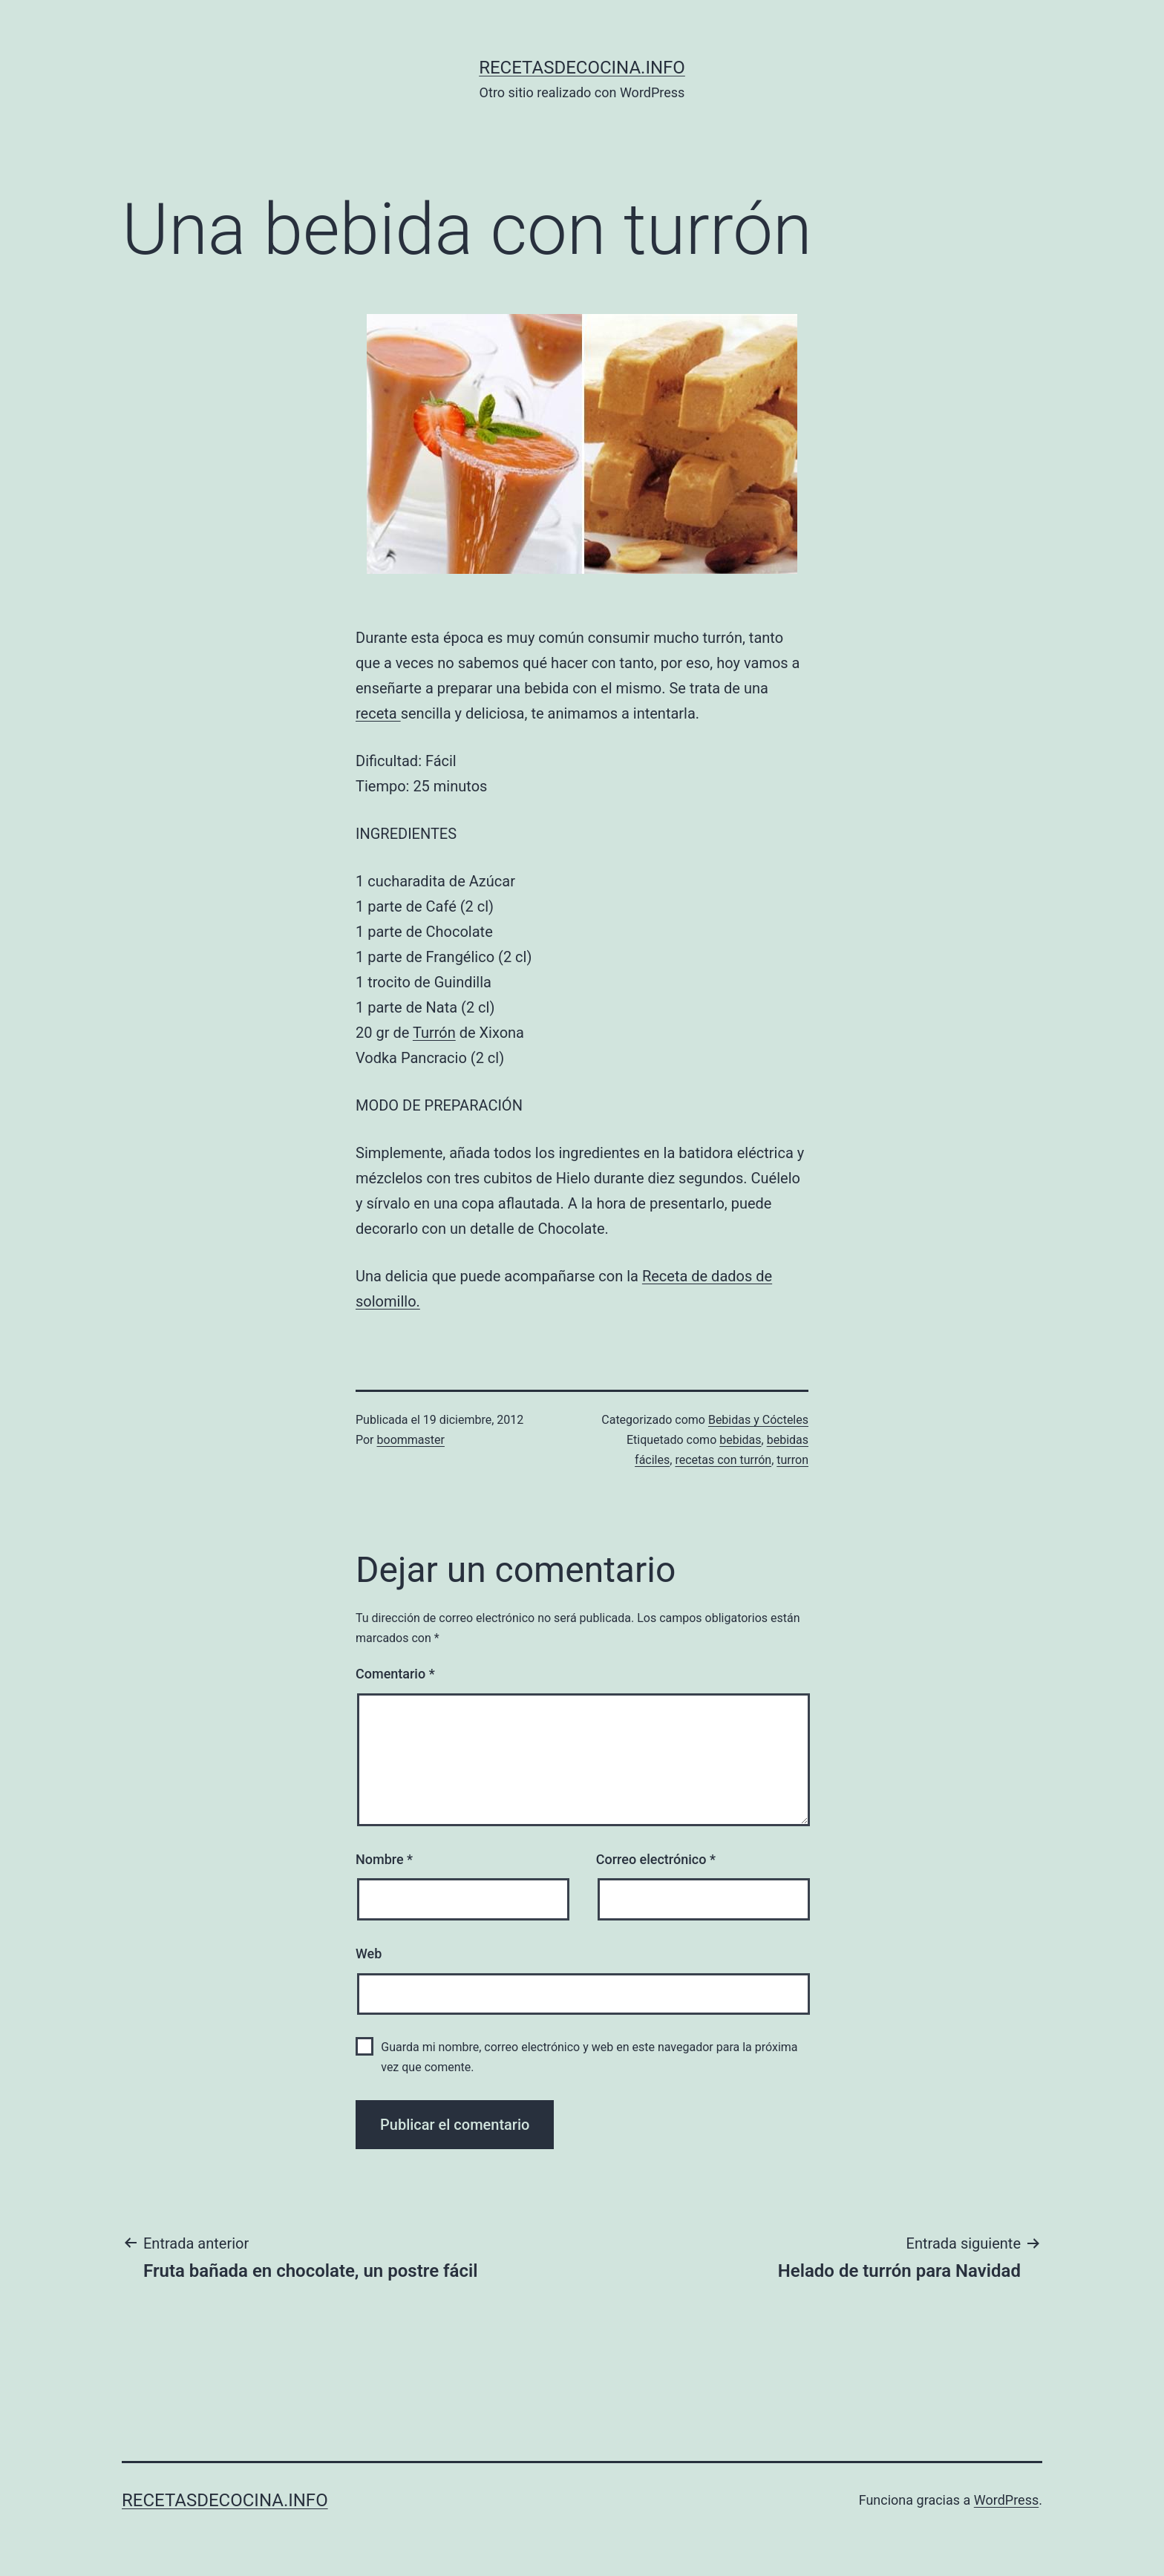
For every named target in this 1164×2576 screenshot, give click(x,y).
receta (378, 713)
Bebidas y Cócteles (758, 1420)
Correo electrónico (656, 1859)
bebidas (740, 1440)
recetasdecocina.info (582, 67)
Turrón (434, 1033)
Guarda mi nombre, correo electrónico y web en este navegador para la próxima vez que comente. (589, 2057)
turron (792, 1460)
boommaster (411, 1440)
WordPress (1006, 2500)
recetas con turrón (723, 1460)
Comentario (395, 1673)
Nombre (384, 1859)
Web (369, 1953)
